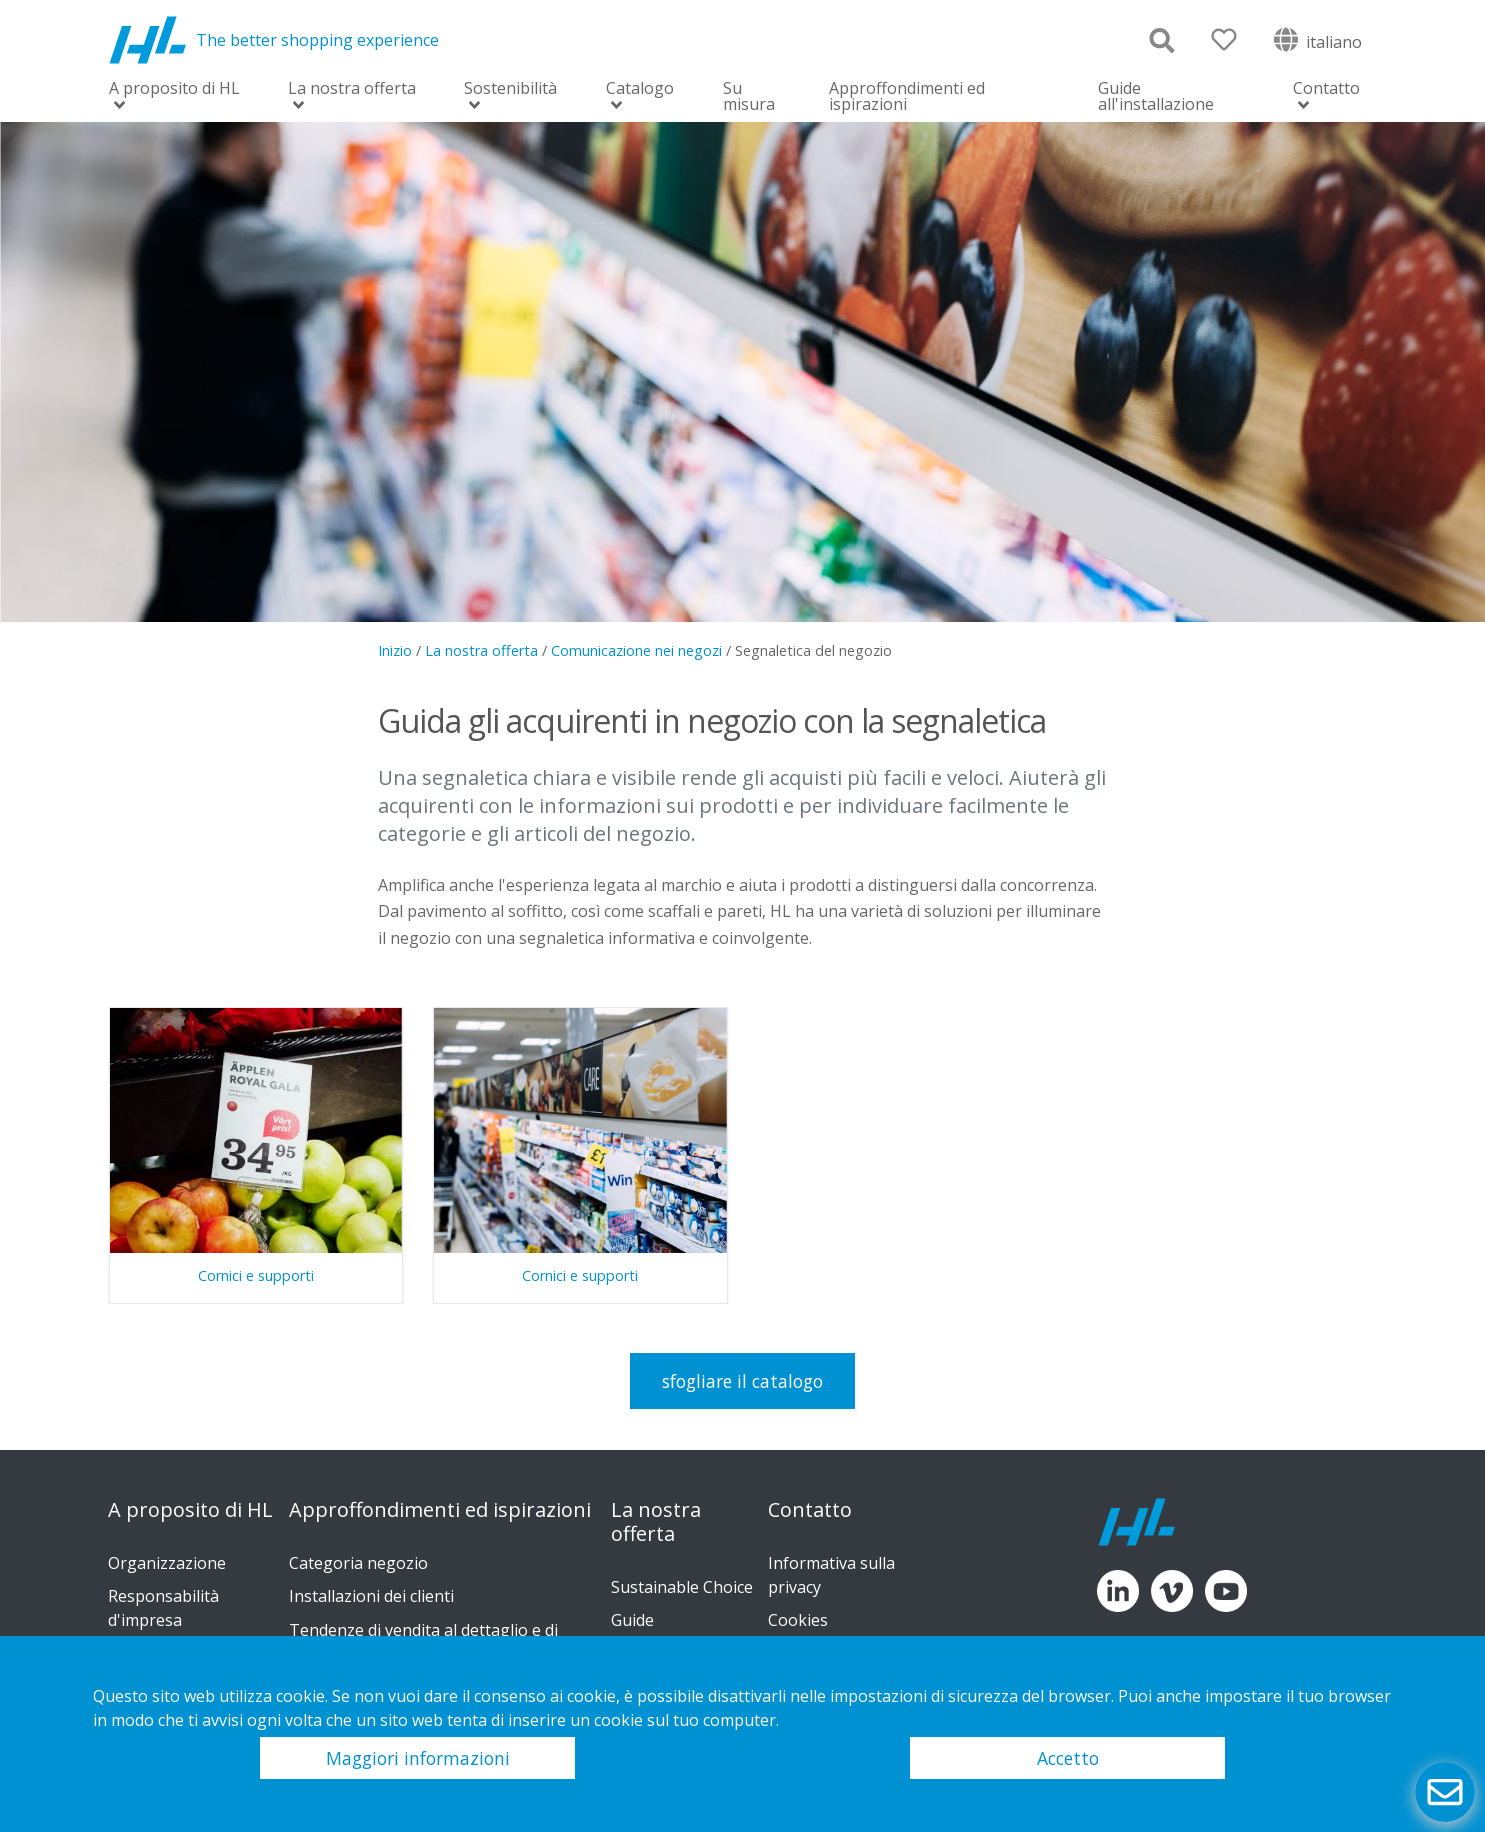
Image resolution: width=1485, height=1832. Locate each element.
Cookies (798, 1620)
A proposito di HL (174, 89)
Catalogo (640, 89)
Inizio (395, 650)
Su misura (749, 96)
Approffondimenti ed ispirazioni (907, 96)
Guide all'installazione (1156, 96)
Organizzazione (167, 1563)
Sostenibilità (510, 89)
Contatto (1326, 89)
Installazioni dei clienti (371, 1596)
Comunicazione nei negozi (636, 650)
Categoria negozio (358, 1563)
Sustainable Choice (682, 1587)
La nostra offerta (352, 89)
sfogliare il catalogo (742, 1381)
